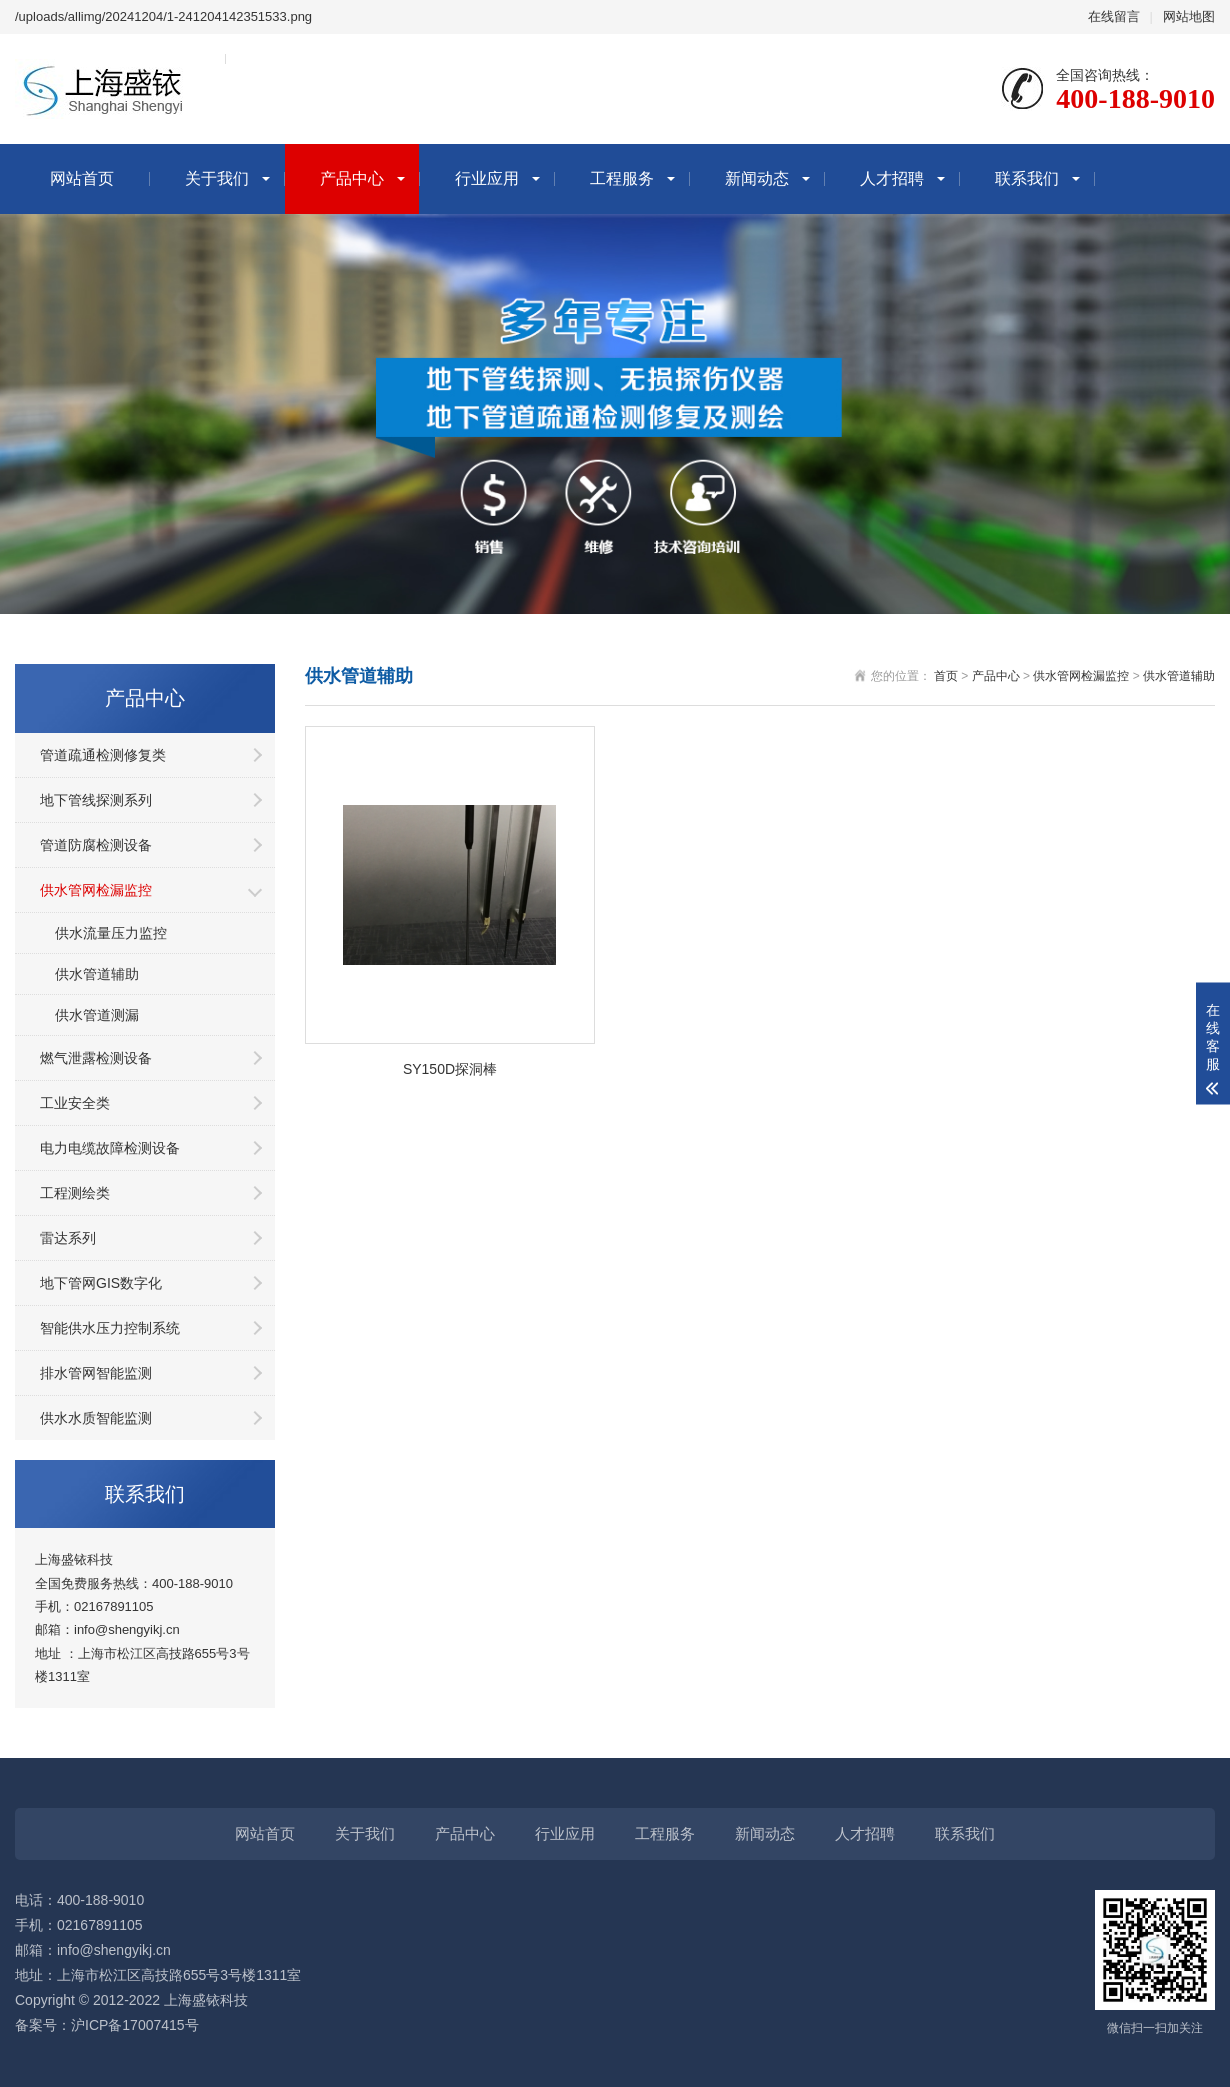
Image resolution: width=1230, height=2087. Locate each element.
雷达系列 (68, 1238)
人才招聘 (892, 178)
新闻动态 (757, 178)
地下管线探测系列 (96, 800)
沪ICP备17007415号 (135, 2025)
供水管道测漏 (97, 1015)
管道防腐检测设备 (96, 845)
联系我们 (1027, 178)
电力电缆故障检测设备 (110, 1148)
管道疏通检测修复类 (103, 755)
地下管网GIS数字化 (101, 1283)
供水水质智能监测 (96, 1418)
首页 (946, 676)
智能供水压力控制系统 (110, 1328)
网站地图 (1189, 16)
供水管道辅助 (97, 974)
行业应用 (487, 178)
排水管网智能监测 (96, 1373)
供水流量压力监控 (111, 933)
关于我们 (217, 178)
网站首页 (82, 178)
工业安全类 (75, 1103)
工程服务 (622, 178)
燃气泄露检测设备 (96, 1058)
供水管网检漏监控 (96, 890)
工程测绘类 (75, 1193)
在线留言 (1114, 16)
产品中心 (352, 178)
